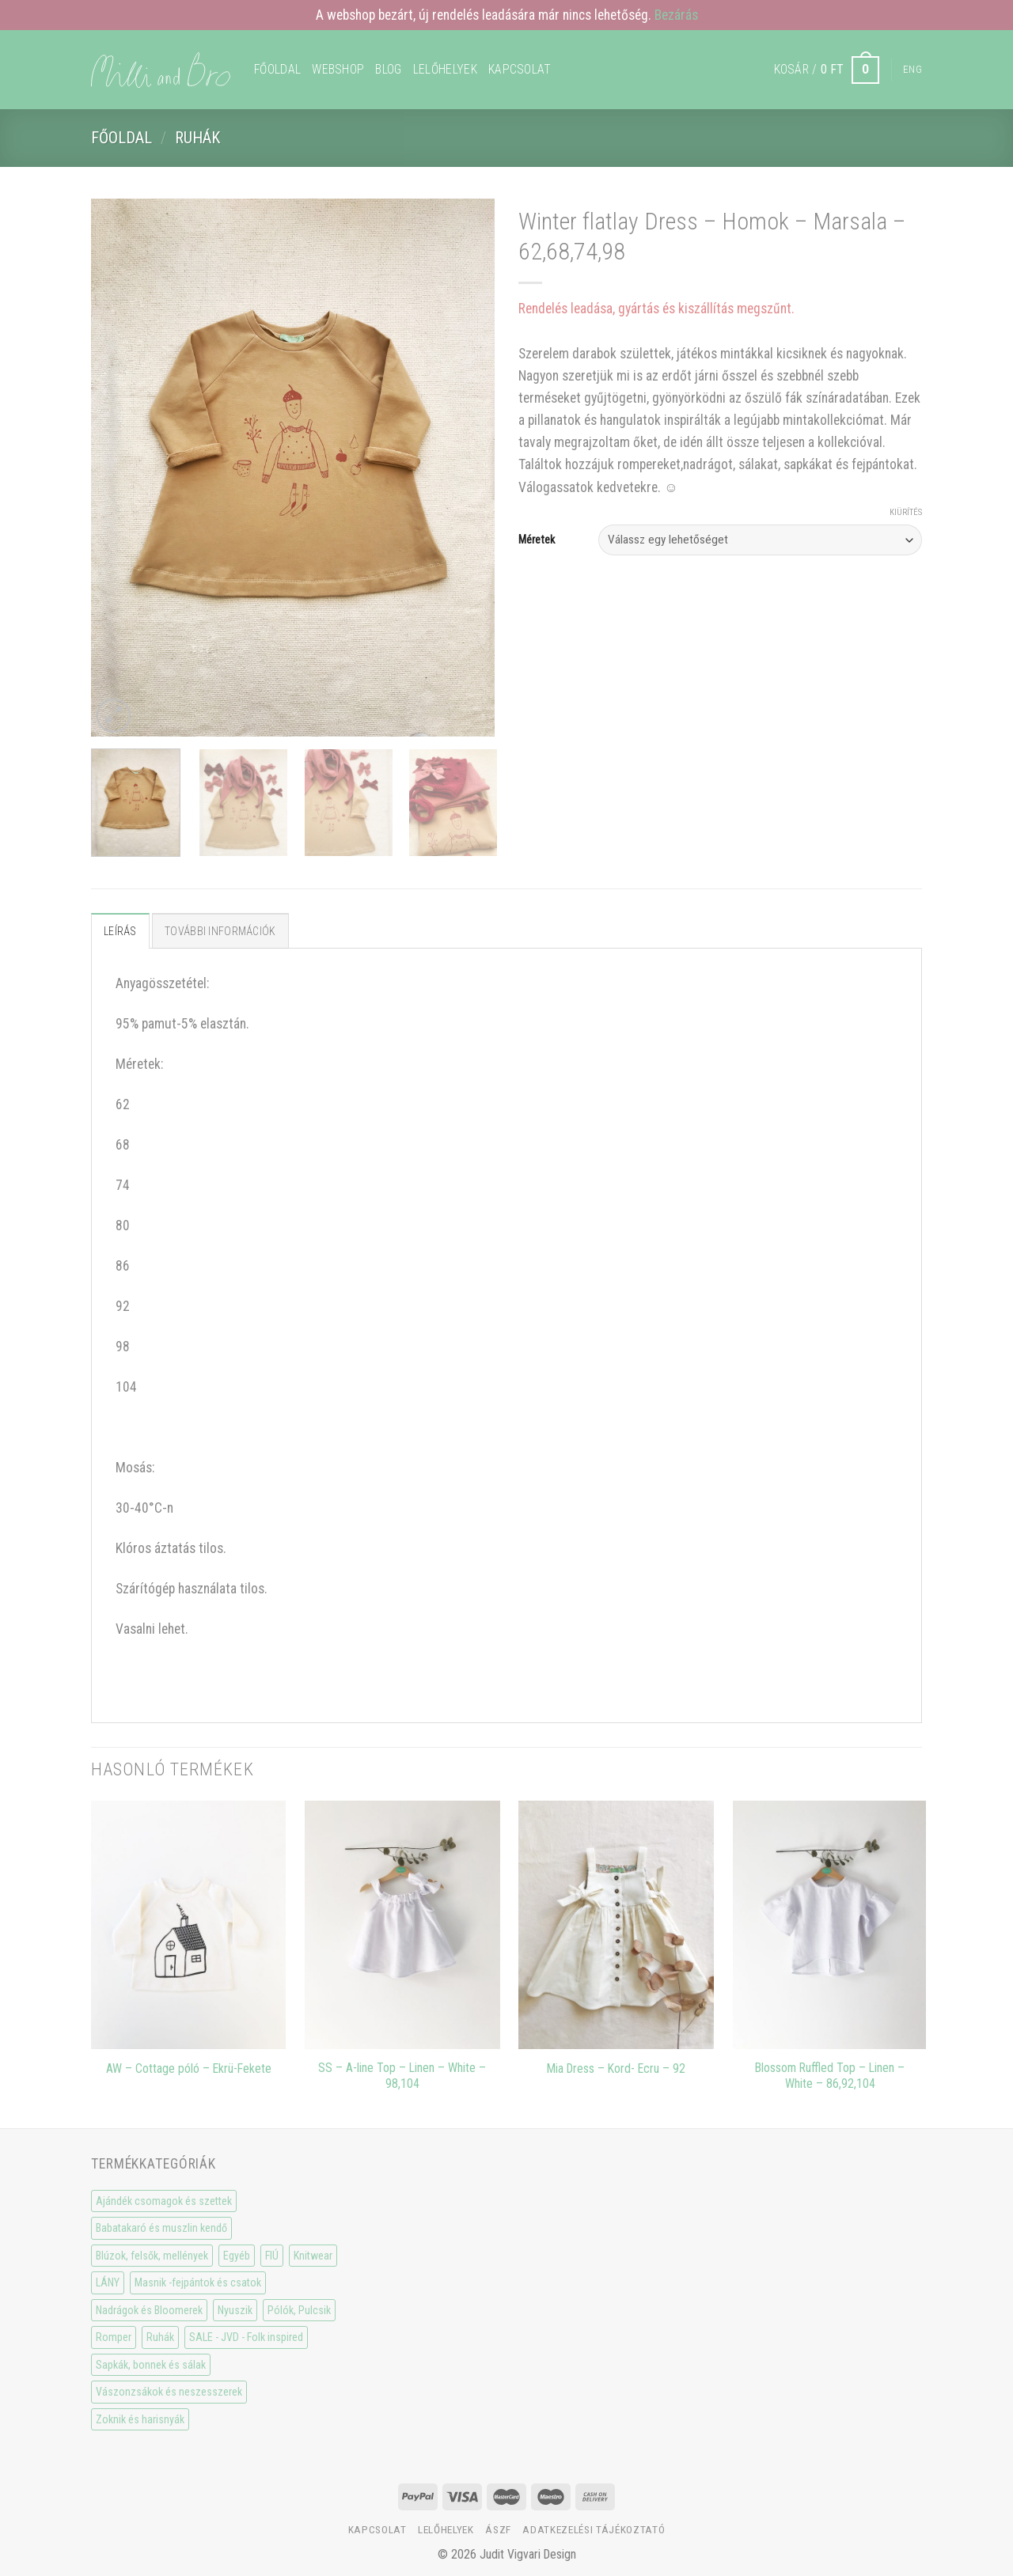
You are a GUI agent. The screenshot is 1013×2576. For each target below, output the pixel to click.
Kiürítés (906, 512)
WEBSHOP (338, 69)
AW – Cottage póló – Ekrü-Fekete (188, 2068)
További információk (220, 931)
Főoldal (277, 69)
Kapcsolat (520, 69)
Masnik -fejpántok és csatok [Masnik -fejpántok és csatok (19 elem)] (198, 2282)
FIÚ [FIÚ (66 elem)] (272, 2255)
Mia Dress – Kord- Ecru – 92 (616, 2068)
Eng (912, 69)
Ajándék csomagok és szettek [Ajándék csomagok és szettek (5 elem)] (164, 2201)
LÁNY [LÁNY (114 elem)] (108, 2282)
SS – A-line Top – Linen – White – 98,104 (402, 2076)
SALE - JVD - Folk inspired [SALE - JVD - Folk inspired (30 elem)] (246, 2337)
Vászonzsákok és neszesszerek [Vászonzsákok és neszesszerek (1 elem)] (169, 2391)
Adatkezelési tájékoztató (593, 2530)
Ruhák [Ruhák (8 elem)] (160, 2337)
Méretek (536, 539)
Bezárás (676, 15)
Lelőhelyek (445, 69)
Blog (388, 69)
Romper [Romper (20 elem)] (113, 2337)
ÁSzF (498, 2530)
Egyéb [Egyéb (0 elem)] (236, 2255)
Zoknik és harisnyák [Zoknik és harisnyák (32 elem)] (140, 2419)
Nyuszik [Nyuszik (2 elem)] (235, 2310)
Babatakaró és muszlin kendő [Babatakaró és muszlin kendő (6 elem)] (161, 2228)
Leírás (120, 931)
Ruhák (197, 137)
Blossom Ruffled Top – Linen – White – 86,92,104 (830, 2076)
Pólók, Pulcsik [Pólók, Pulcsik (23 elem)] (299, 2310)
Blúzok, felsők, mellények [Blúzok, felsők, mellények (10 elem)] (152, 2255)
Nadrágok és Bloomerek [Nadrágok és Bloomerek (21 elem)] (149, 2310)
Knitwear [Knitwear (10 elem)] (313, 2255)
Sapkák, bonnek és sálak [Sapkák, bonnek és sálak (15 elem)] (151, 2364)
